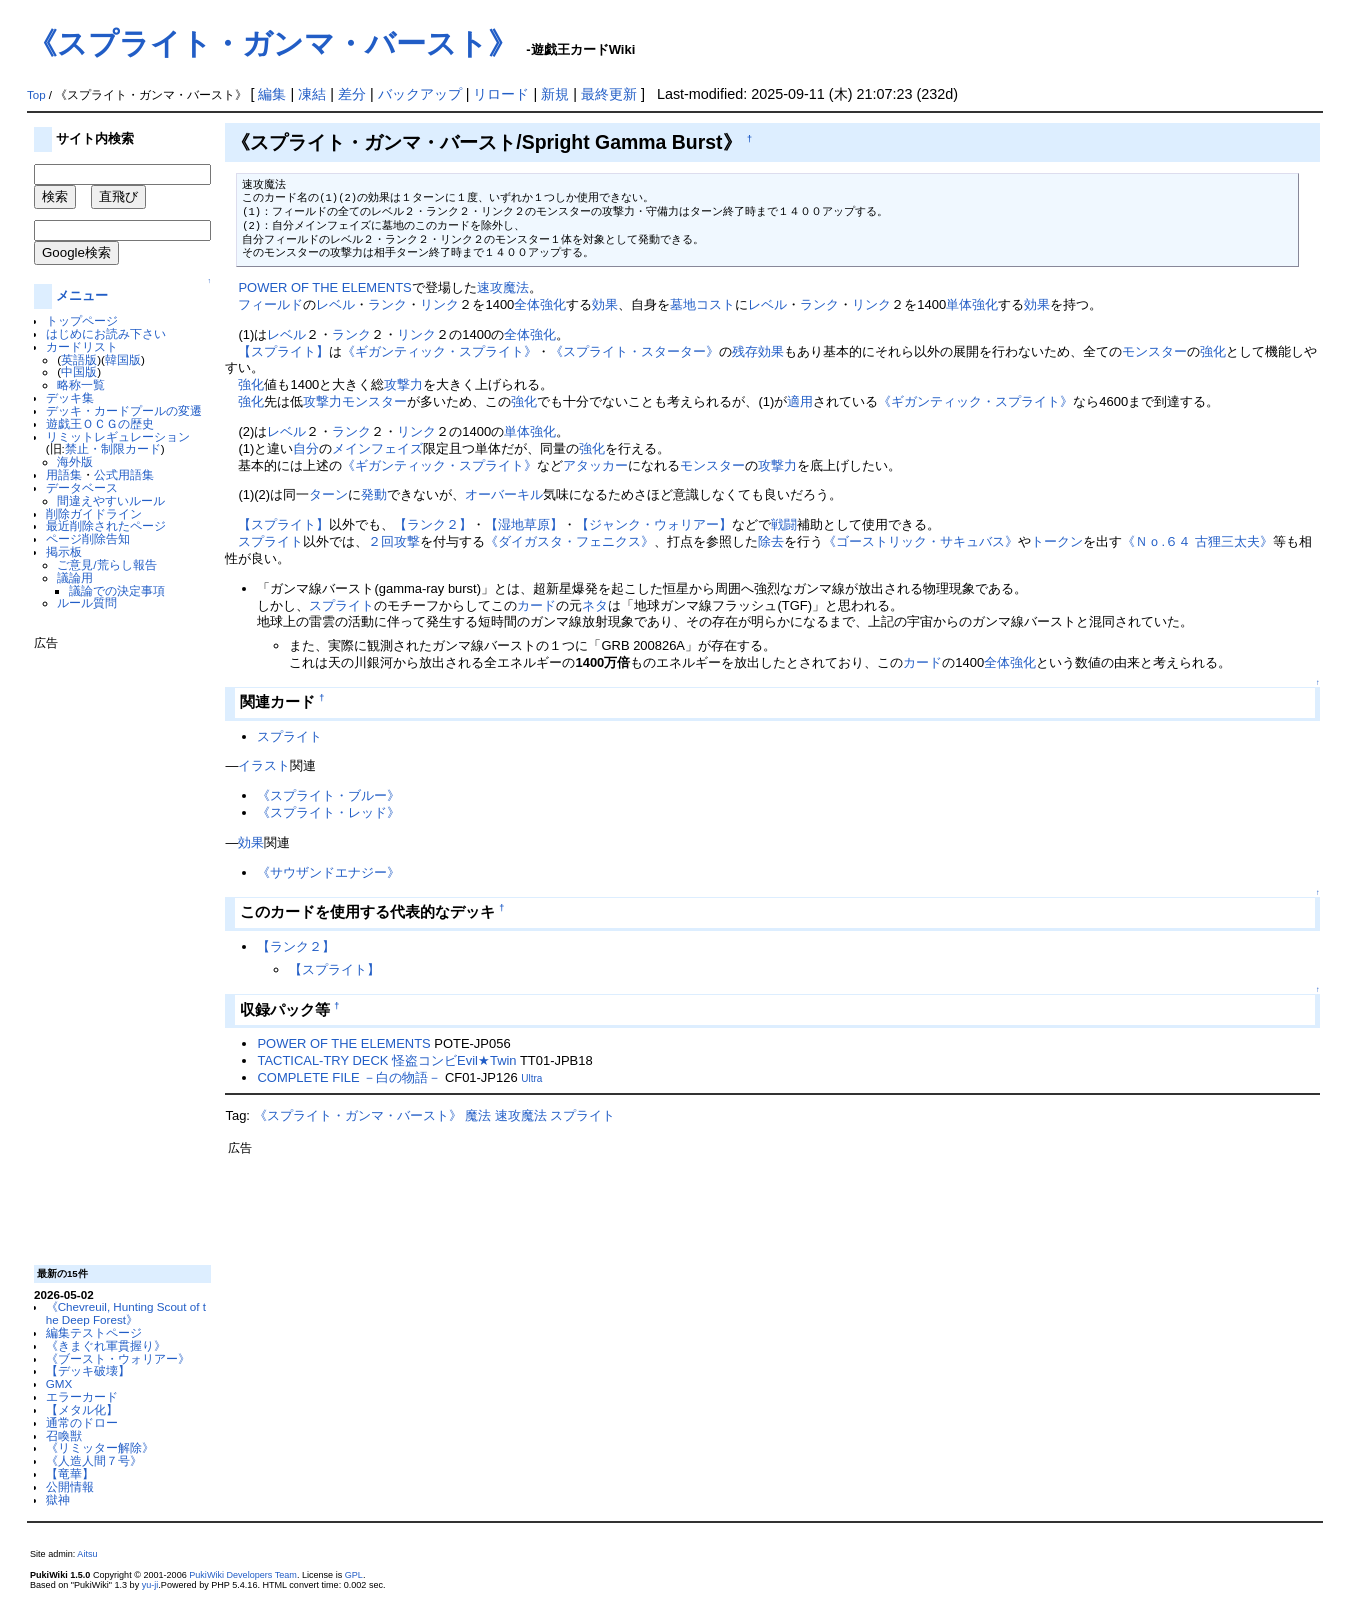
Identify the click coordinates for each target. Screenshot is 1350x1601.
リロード (501, 94)
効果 (605, 304)
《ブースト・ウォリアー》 (118, 1358)
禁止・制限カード (113, 448)
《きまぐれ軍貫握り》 (106, 1345)
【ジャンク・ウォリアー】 (654, 524)
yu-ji (150, 1585)
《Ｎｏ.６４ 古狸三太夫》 (1197, 541)
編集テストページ (94, 1332)
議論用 (75, 577)
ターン (328, 494)
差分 (352, 94)
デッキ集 (70, 397)
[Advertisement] (114, 950)
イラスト (264, 765)
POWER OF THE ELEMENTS (324, 287)
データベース (82, 487)
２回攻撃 (394, 541)
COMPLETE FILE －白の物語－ (349, 1077)
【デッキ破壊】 (88, 1370)
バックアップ (420, 94)
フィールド (270, 304)
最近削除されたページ (106, 525)
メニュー (82, 295)
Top (36, 95)
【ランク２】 (433, 524)
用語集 (64, 474)
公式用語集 (124, 474)
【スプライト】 (283, 351)
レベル (335, 304)
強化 (1213, 351)
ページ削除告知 (88, 538)
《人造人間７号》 (94, 1460)
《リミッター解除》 (100, 1447)
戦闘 (784, 524)
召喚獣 (64, 1435)
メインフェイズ (377, 448)
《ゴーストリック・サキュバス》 (920, 541)
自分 (306, 448)
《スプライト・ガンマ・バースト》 (272, 43)
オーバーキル (504, 494)
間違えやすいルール (111, 500)
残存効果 (758, 351)
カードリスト (82, 346)
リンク (439, 304)
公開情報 (70, 1486)
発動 (374, 494)
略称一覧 (81, 384)
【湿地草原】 (524, 524)
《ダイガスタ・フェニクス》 (569, 541)
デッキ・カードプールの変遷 (124, 410)
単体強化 (972, 304)
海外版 (75, 461)
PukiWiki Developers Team (243, 1575)
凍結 (312, 94)
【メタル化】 (82, 1409)
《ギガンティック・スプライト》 (439, 351)
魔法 (478, 1115)
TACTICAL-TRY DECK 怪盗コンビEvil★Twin (386, 1060)
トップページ (82, 320)
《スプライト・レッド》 (328, 812)
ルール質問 (87, 602)
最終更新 (609, 94)
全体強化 (540, 304)
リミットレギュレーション (118, 436)
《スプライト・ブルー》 (328, 795)
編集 (272, 94)
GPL (354, 1575)
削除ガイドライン (94, 513)
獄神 (58, 1499)
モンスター (1154, 351)
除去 (771, 541)
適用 (800, 401)
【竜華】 (70, 1473)
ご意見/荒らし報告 (106, 564)
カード (536, 605)
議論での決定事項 (117, 590)
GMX (59, 1383)
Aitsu (87, 1554)
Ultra (531, 1078)
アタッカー (595, 465)
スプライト (270, 541)
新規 (555, 94)
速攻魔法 (503, 287)
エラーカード (82, 1396)
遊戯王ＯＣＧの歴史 (100, 423)
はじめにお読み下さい (106, 333)
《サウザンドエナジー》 (328, 872)
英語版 (79, 359)
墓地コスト (702, 304)
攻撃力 (403, 384)
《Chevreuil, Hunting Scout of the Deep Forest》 (126, 1313)
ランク (387, 304)
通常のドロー (82, 1422)
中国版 (79, 371)
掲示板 (64, 551)
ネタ (595, 605)
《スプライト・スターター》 (634, 351)
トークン (1057, 541)
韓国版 (123, 359)
